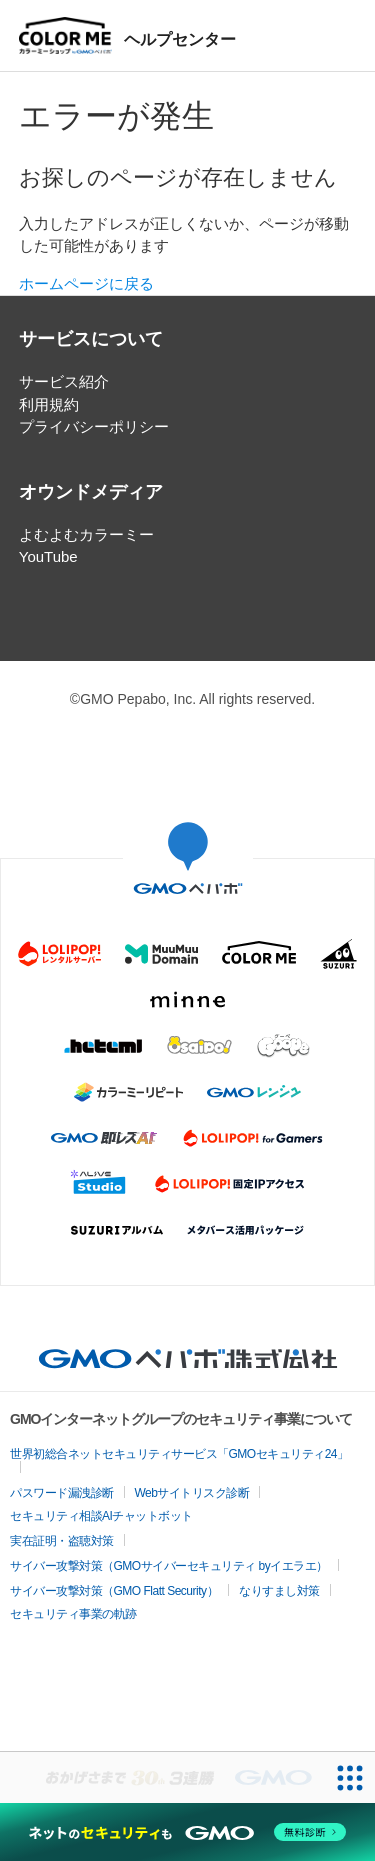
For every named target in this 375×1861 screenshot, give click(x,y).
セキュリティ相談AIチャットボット (101, 1516)
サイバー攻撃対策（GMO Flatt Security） (114, 1591)
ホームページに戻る (86, 283)
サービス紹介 (64, 381)
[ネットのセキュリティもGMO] (187, 1832)
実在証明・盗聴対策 (62, 1541)
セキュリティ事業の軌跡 (73, 1614)
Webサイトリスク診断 (192, 1493)
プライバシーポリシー (94, 426)
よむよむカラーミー (86, 534)
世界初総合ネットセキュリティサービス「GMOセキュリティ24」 (179, 1454)
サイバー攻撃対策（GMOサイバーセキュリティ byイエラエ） (169, 1566)
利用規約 (49, 404)
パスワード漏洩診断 (62, 1493)
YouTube (48, 556)
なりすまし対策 (279, 1591)
